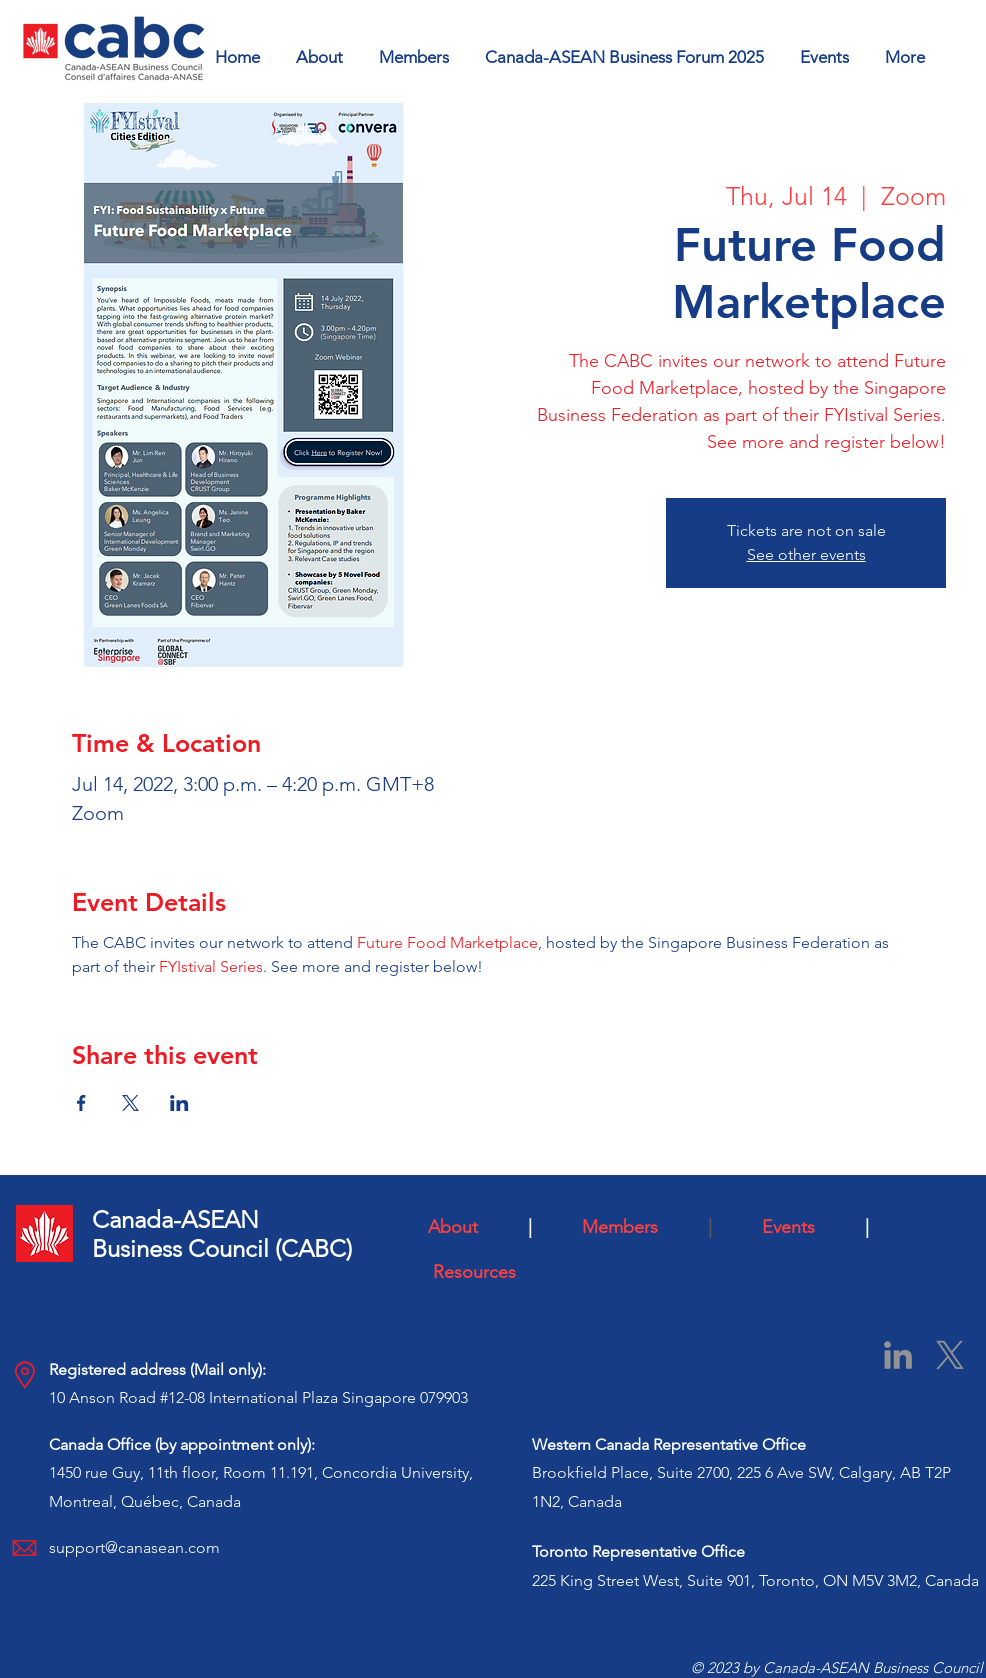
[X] (950, 1355)
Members (640, 1227)
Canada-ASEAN (175, 1219)
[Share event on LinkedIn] (179, 1103)
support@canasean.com (134, 1547)
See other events (806, 554)
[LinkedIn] (898, 1355)
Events (806, 1227)
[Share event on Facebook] (81, 1103)
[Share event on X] (130, 1103)
